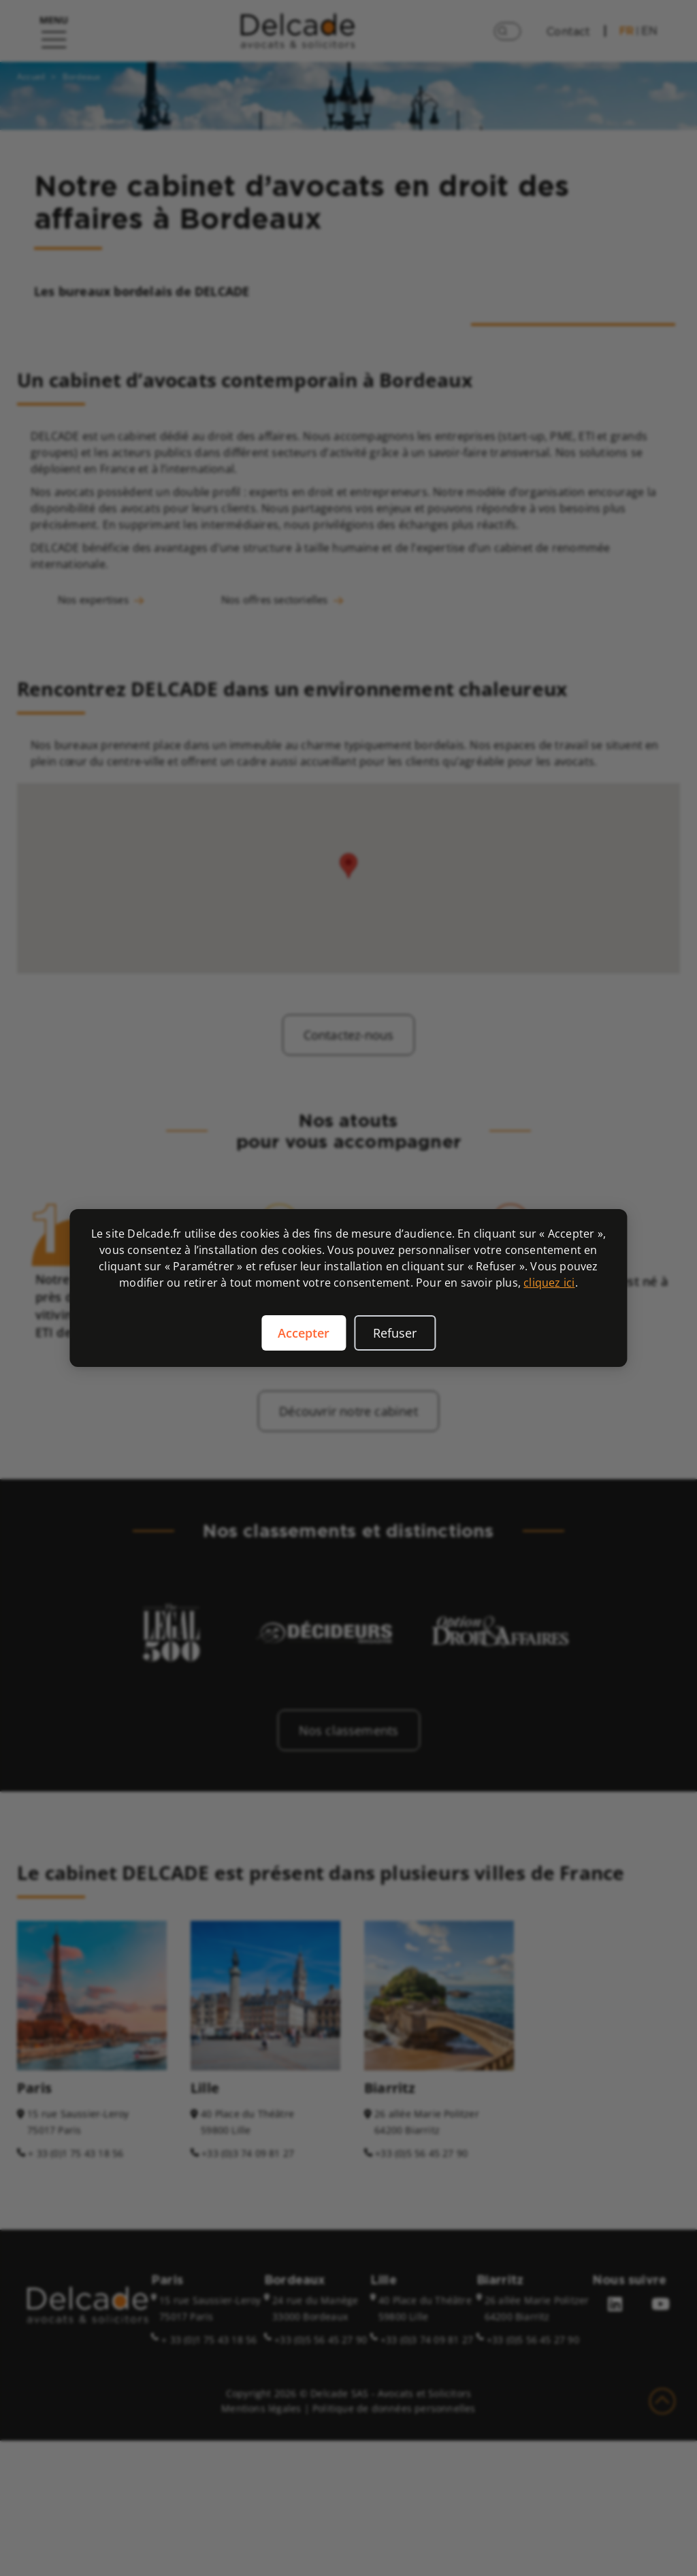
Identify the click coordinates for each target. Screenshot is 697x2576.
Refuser (395, 1333)
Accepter (303, 1333)
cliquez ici (548, 1282)
